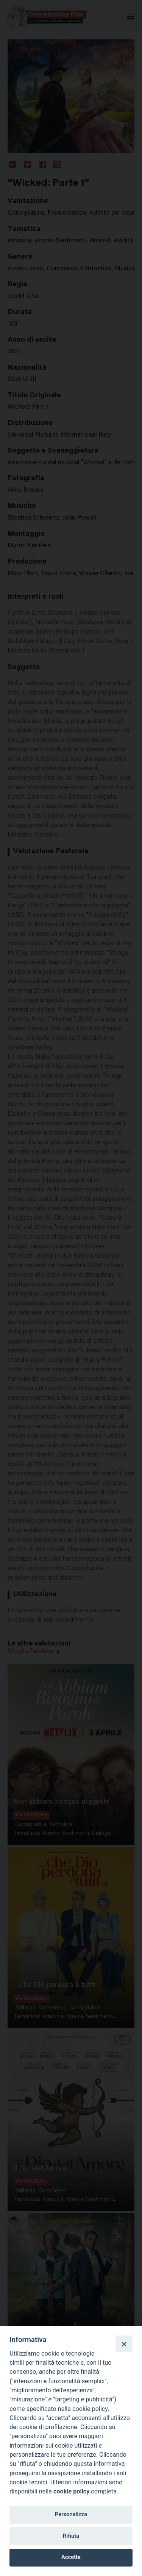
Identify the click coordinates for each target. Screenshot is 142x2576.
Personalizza (71, 2514)
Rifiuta (71, 2535)
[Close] (123, 2344)
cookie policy (71, 2491)
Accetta (71, 2557)
